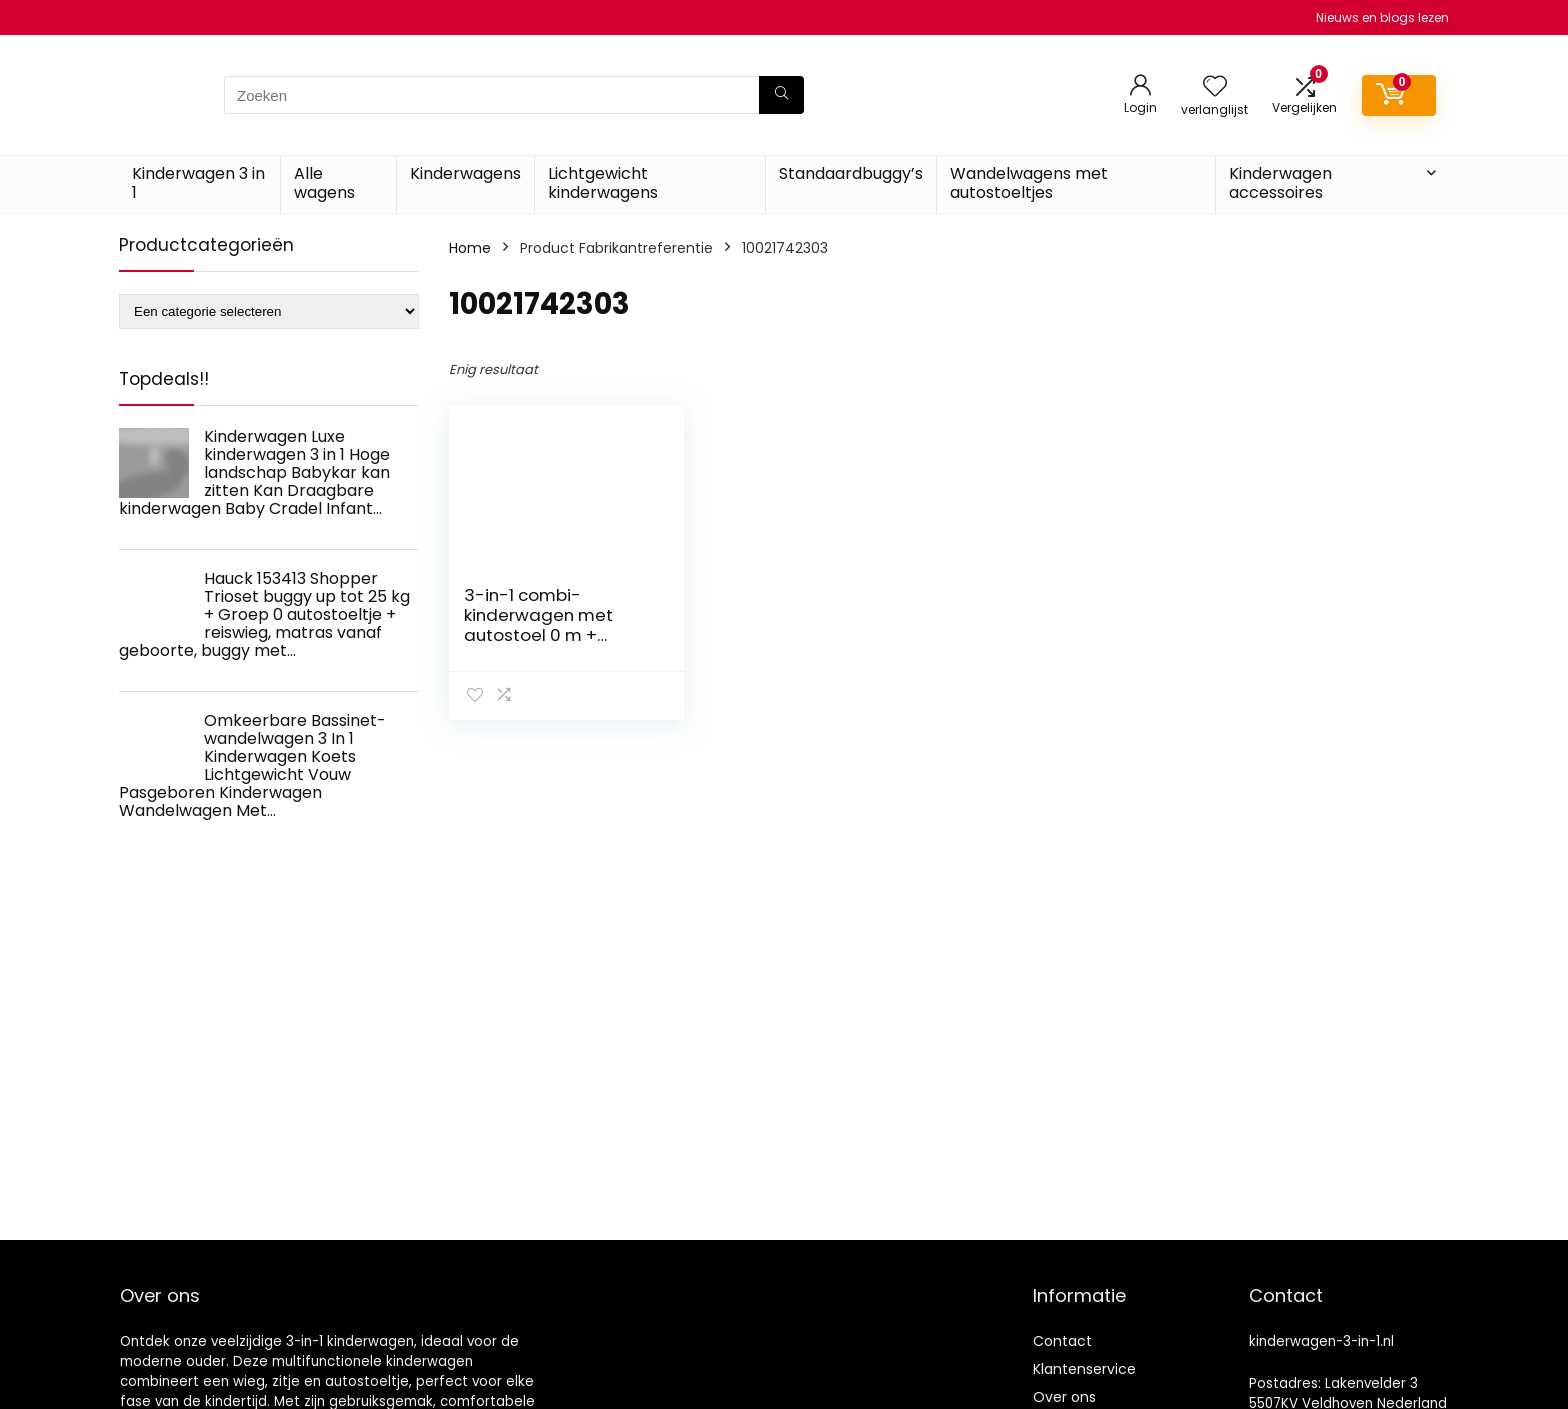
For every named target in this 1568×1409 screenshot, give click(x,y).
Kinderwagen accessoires (1280, 183)
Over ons (1064, 1397)
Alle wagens (324, 183)
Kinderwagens (465, 173)
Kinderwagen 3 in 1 (198, 183)
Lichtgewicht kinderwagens (603, 183)
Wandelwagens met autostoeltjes (1029, 183)
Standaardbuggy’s (851, 173)
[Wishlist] (1215, 87)
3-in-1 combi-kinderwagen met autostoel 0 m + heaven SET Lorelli (538, 625)
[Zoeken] (781, 95)
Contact (1062, 1341)
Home (470, 248)
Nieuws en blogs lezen (1382, 17)
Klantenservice (1084, 1369)
